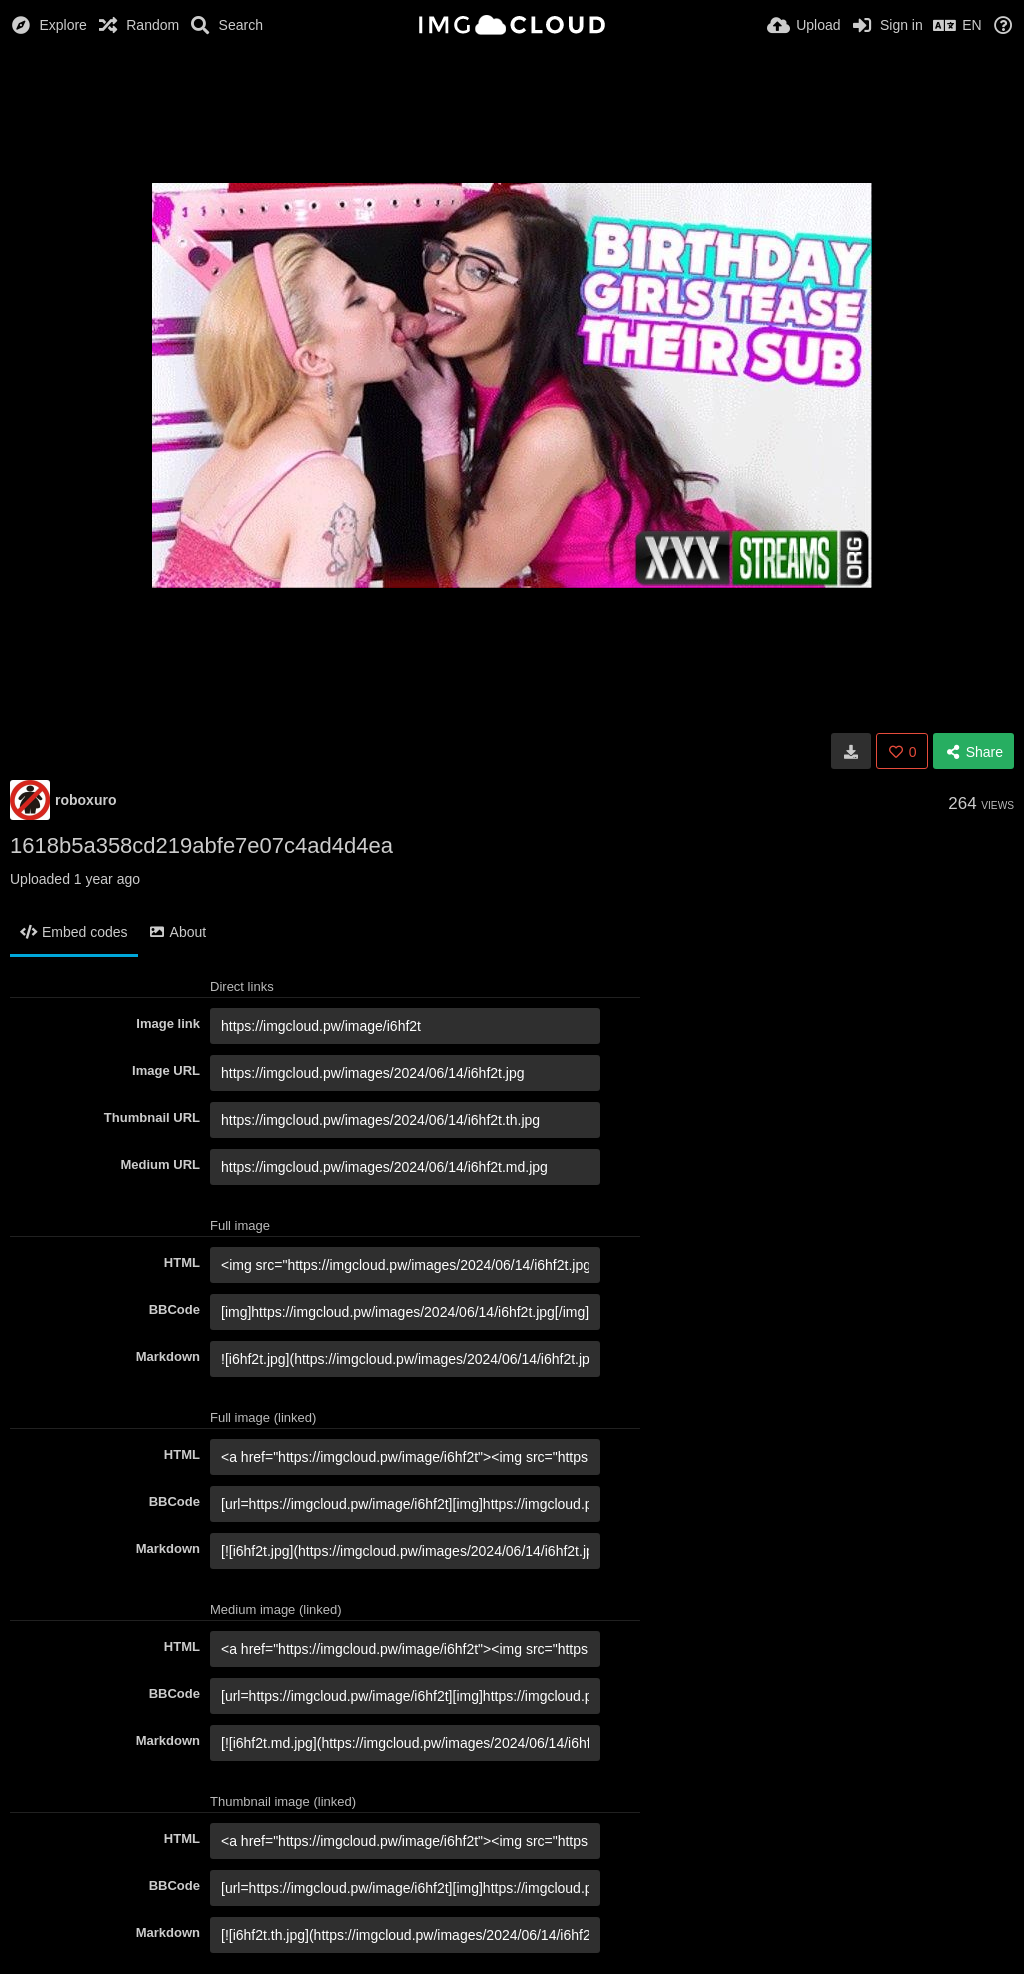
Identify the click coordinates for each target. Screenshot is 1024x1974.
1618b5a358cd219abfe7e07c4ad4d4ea (201, 845)
